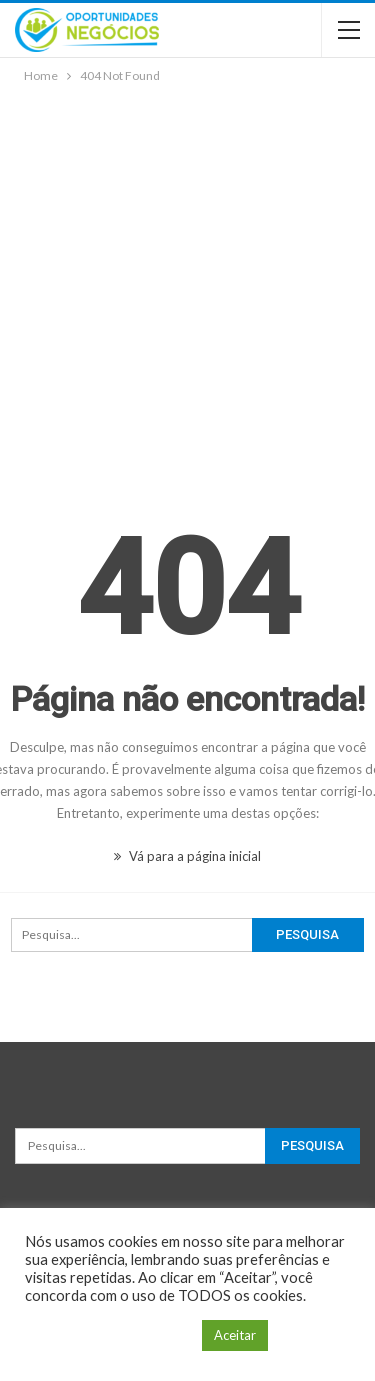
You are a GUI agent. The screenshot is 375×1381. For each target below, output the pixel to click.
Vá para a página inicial (187, 856)
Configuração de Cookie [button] (108, 1335)
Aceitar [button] (235, 1335)
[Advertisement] (187, 284)
